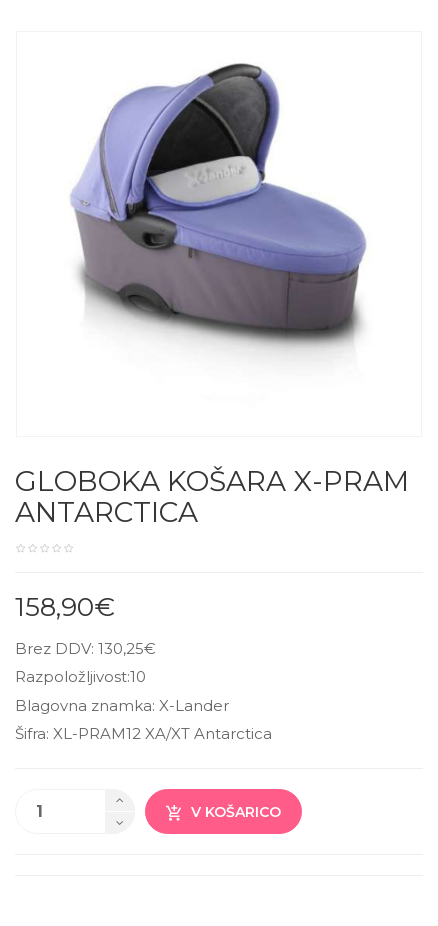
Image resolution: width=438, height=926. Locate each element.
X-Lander (194, 705)
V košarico (223, 812)
